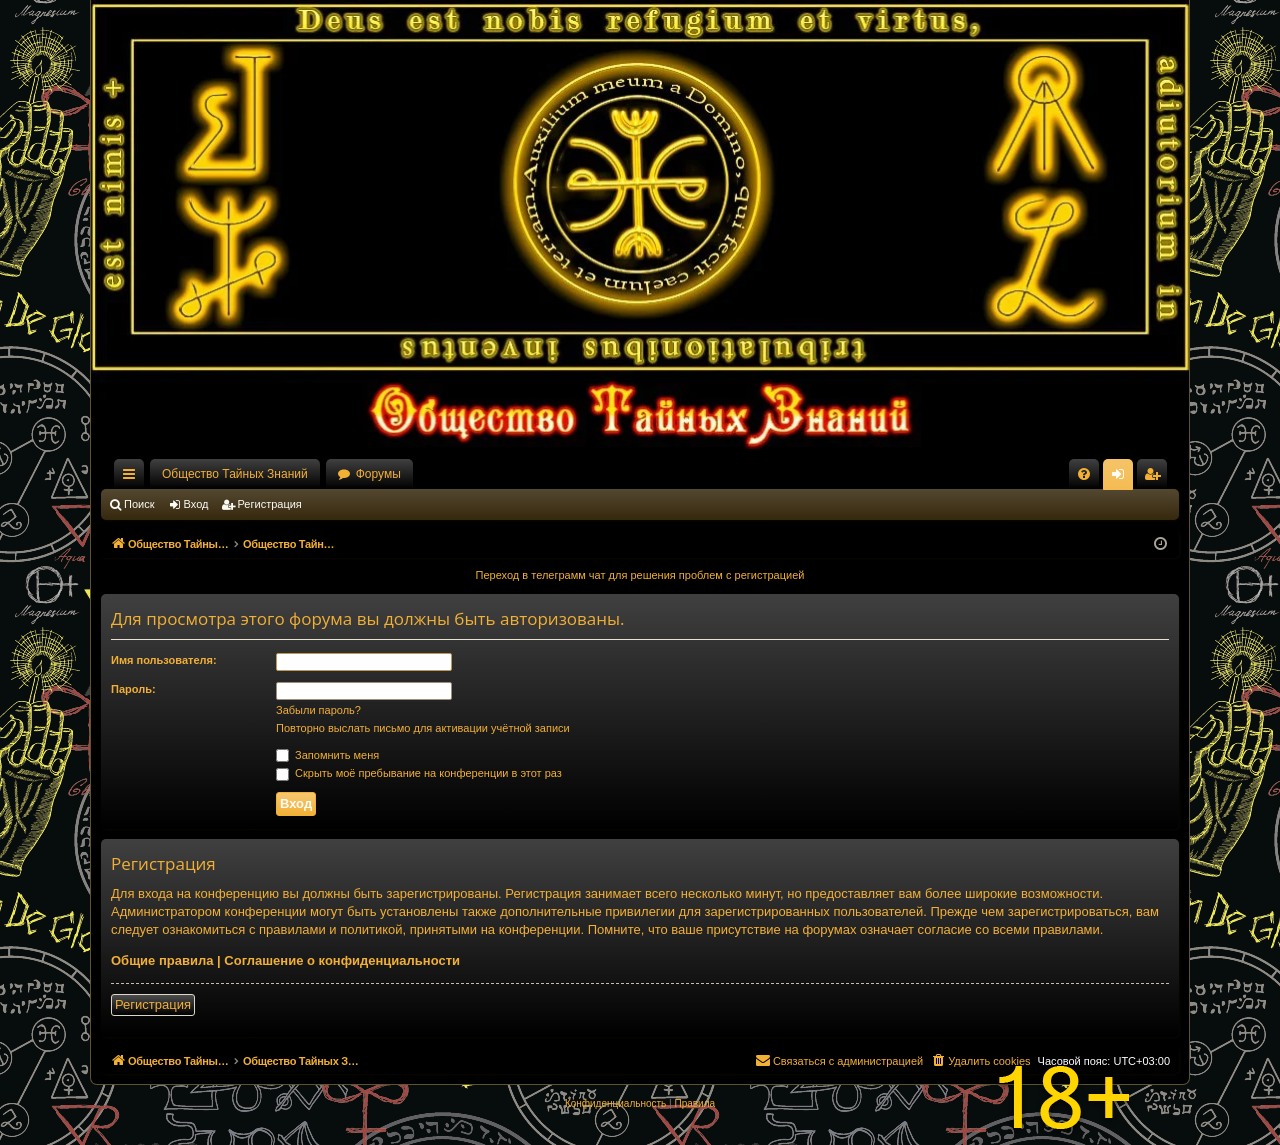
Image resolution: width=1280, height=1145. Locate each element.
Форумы (378, 474)
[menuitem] (1084, 474)
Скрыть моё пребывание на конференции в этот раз (419, 773)
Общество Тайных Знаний (235, 474)
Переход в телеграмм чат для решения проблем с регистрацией (640, 575)
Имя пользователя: (164, 660)
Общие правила (162, 960)
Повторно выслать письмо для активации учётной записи (423, 728)
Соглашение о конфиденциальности (342, 960)
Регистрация (270, 504)
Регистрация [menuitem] (1156, 478)
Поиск (139, 504)
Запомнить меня (327, 755)
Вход (196, 504)
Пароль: (133, 689)
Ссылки (133, 478)
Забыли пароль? (318, 710)
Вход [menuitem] (1122, 478)
